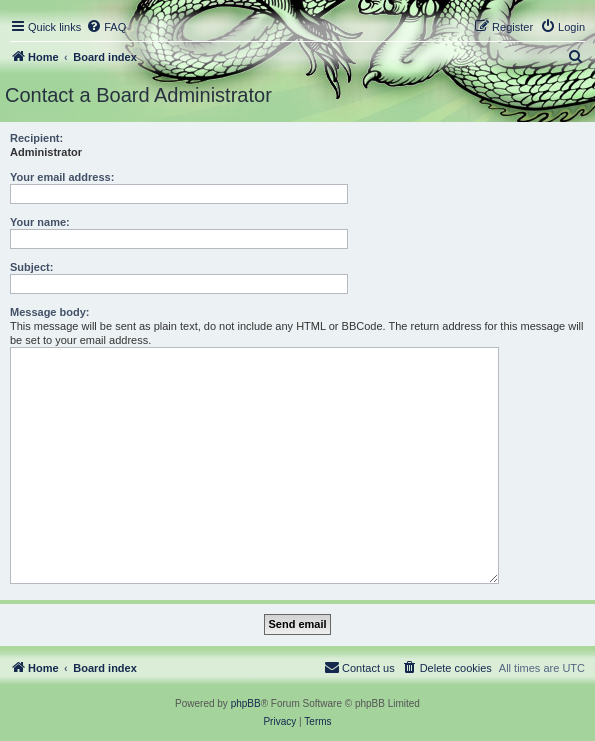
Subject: (31, 267)
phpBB (246, 703)
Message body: (49, 312)
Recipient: (36, 138)
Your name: (40, 222)
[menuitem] (106, 27)
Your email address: (62, 177)
